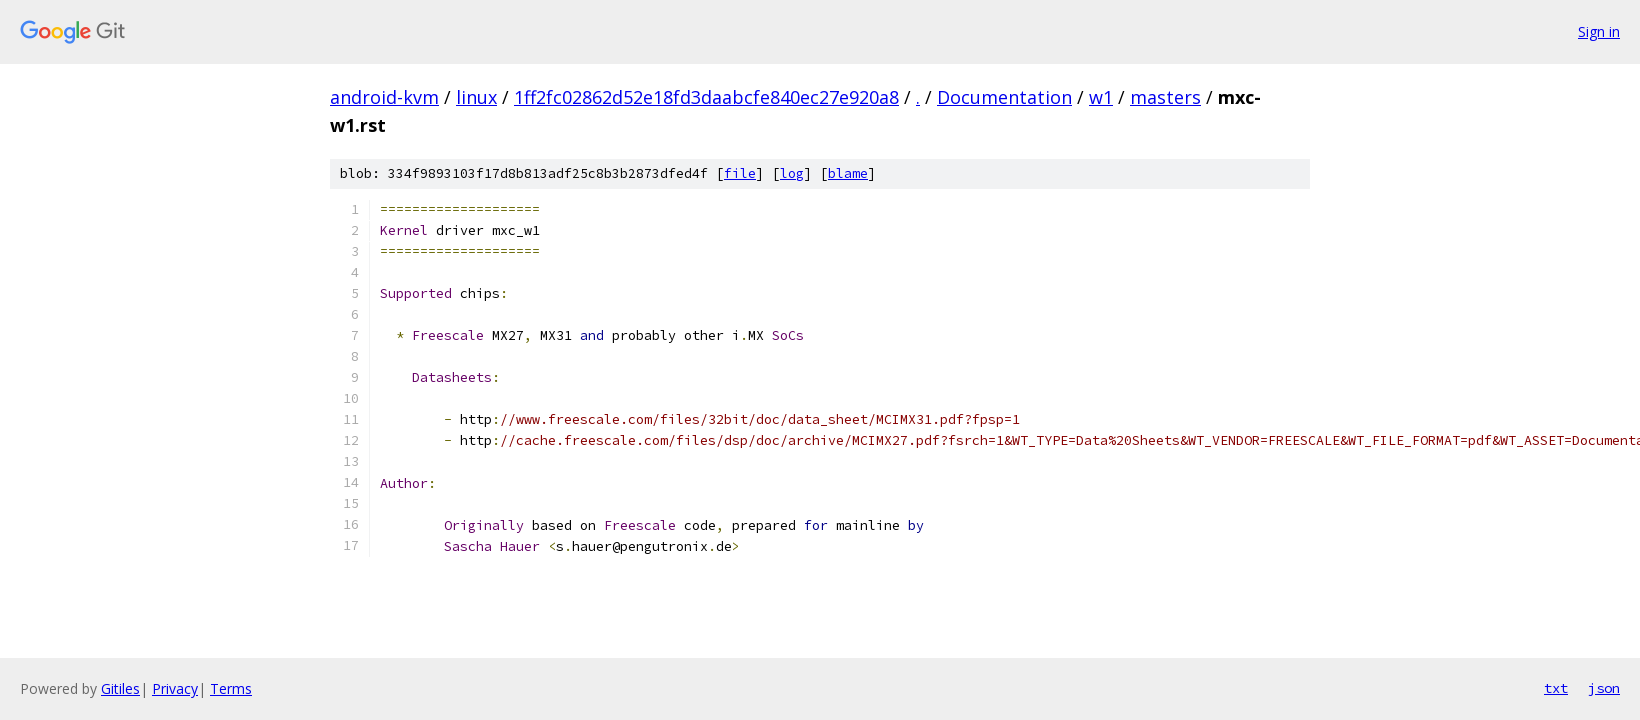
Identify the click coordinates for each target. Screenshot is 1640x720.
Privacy (175, 688)
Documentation (1004, 97)
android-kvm (384, 97)
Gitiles (120, 688)
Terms (231, 688)
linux (476, 97)
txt (1556, 688)
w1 (1101, 97)
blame (848, 173)
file (740, 173)
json (1604, 688)
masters (1165, 97)
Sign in (1599, 31)
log (792, 173)
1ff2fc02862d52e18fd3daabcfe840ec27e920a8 (706, 97)
